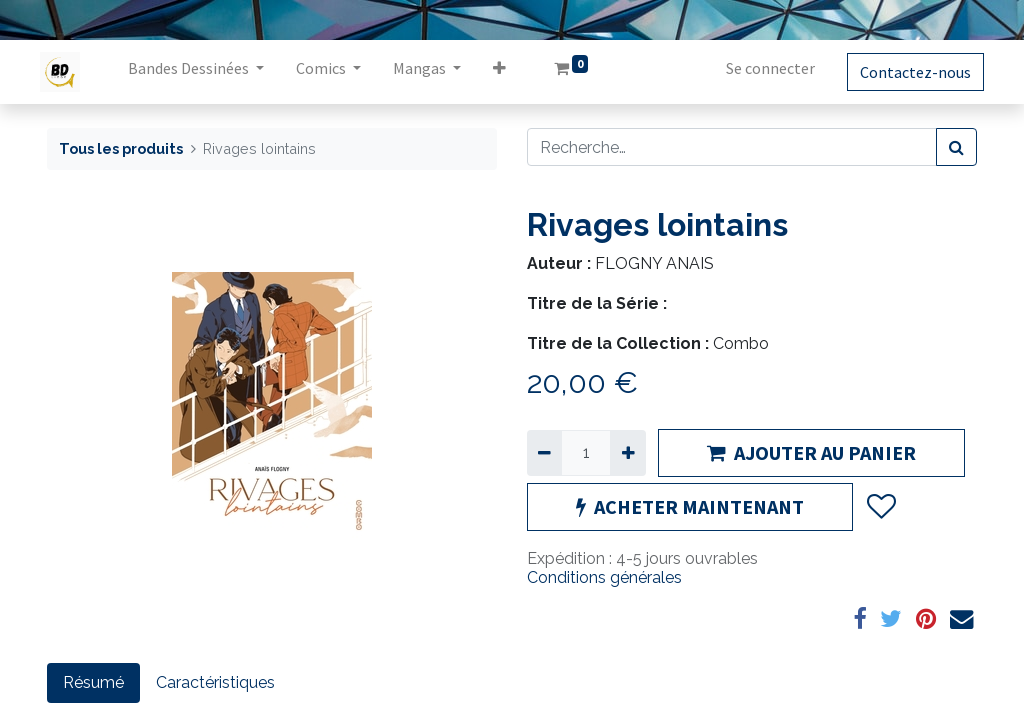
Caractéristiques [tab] (215, 682)
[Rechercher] (956, 147)
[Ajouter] (627, 453)
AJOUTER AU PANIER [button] (811, 452)
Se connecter (763, 68)
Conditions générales (604, 577)
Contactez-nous (908, 72)
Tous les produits (121, 148)
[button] (506, 72)
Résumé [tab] (93, 682)
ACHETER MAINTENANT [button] (690, 506)
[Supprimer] (544, 453)
